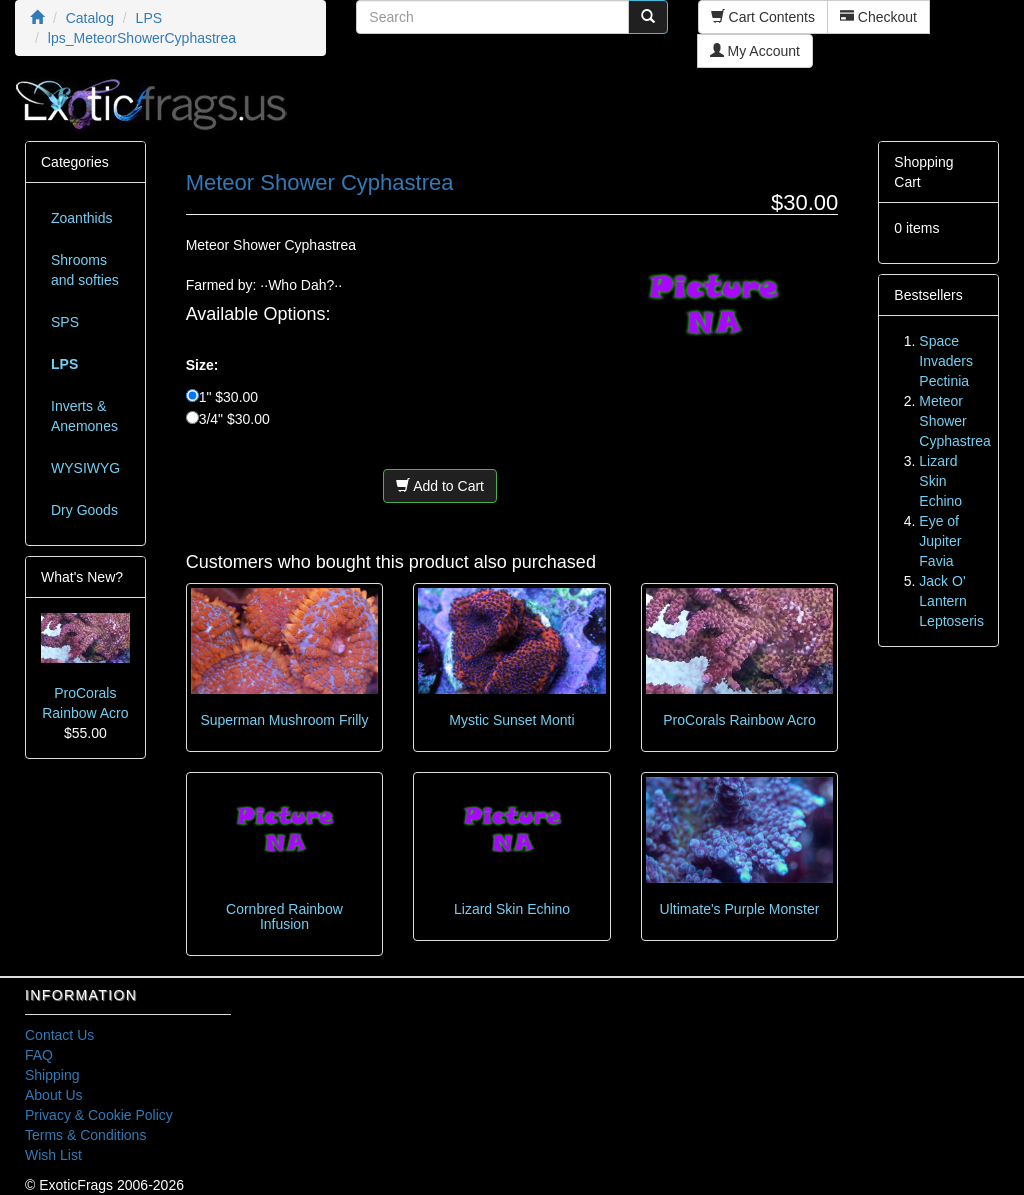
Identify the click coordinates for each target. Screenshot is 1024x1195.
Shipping (52, 1075)
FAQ (39, 1055)
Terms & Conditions (85, 1135)
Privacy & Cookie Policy (99, 1115)
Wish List (53, 1155)
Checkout (878, 17)
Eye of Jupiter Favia (940, 541)
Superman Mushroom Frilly (284, 720)
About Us (54, 1095)
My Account (755, 51)
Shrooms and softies (85, 270)
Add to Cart (440, 486)
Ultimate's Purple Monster (740, 909)
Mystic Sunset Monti (511, 720)
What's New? (82, 577)
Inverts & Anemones (84, 416)
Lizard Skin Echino (512, 909)
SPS (65, 322)
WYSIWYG (85, 468)
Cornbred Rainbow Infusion (284, 916)
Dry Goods (84, 510)
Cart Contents (763, 17)
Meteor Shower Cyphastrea (955, 421)
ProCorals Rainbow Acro (739, 720)
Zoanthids (81, 218)
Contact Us (59, 1035)
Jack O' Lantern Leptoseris (951, 601)
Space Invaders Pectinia (946, 361)
